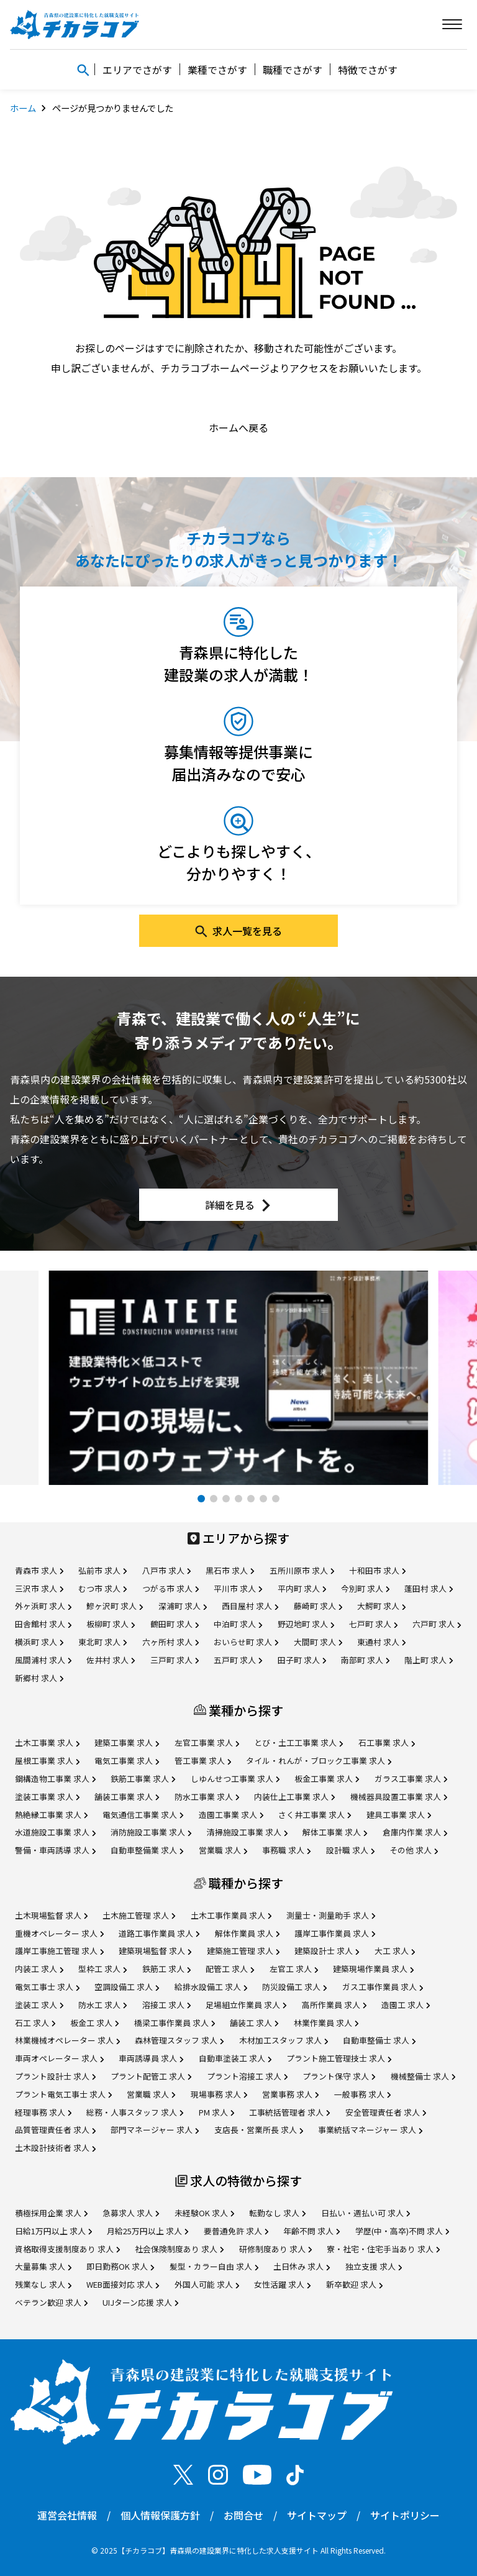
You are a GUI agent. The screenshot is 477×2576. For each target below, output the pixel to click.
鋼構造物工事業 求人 (55, 1778)
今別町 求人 (365, 1588)
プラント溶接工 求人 (247, 2076)
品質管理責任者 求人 (55, 2129)
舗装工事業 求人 (126, 1796)
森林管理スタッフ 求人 (179, 2040)
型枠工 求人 (102, 1969)
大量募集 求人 (43, 2266)
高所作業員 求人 (334, 2005)
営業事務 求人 (290, 2094)
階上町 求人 (428, 1660)
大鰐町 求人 (381, 1606)
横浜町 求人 (39, 1642)
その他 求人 (413, 1850)
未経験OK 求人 (204, 2213)
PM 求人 (216, 2112)
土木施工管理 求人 (138, 1915)
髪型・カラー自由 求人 (214, 2266)
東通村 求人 (381, 1642)
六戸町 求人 (436, 1624)
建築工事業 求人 (126, 1742)
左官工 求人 (294, 1969)
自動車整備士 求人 (379, 2040)
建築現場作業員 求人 (373, 1969)
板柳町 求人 (110, 1624)
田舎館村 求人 (43, 1624)
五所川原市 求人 (302, 1570)
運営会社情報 (67, 2515)
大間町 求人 (318, 1642)
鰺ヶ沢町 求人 (114, 1606)
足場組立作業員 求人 (246, 2005)
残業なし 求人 (43, 2284)
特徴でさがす (368, 69)
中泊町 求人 (238, 1624)
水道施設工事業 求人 (55, 1832)
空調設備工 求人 (126, 1987)
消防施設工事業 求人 (151, 1832)
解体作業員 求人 (247, 1933)
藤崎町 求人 (318, 1606)
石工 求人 (35, 2023)
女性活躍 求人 (282, 2284)
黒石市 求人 (230, 1570)
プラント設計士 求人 (55, 2076)
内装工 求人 (39, 1969)
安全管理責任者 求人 (385, 2112)
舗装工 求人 (254, 2023)
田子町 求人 (302, 1660)
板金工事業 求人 (326, 1778)
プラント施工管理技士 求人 (338, 2058)
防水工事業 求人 (207, 1796)
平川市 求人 (238, 1588)
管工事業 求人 (203, 1760)
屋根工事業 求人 (47, 1760)
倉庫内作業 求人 (415, 1832)
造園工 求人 (405, 2005)
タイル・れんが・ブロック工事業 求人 (318, 1760)
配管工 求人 (230, 1969)
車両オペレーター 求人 (59, 2058)
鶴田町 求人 (174, 1624)
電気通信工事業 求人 (142, 1814)
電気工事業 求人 (126, 1760)
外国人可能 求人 (207, 2284)
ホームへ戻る (238, 427)
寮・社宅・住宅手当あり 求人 (383, 2249)
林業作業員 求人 (326, 2023)
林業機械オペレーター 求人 (67, 2040)
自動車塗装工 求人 (235, 2058)
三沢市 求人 (39, 1588)
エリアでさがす (137, 69)
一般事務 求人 (362, 2094)
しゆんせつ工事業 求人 (235, 1778)
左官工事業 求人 (207, 1742)
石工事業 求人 (386, 1742)
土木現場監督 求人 (51, 1915)
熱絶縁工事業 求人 (51, 1814)
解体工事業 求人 (334, 1832)
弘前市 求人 (102, 1570)
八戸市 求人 (166, 1570)
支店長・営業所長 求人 (258, 2129)
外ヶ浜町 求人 (43, 1606)
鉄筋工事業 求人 (143, 1778)
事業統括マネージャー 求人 (370, 2129)
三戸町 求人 (174, 1660)
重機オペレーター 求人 (59, 1933)
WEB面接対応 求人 (122, 2284)
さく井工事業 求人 (314, 1814)
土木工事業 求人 (47, 1742)
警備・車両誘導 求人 (55, 1850)
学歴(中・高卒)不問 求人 (402, 2231)
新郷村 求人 (39, 1678)
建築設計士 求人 (326, 1951)
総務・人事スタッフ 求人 (134, 2112)
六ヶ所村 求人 (170, 1642)
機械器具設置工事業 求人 (398, 1796)
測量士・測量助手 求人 (330, 1915)
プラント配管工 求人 (151, 2076)
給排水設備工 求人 (211, 1987)
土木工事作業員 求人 (231, 1915)
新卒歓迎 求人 (354, 2284)
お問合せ (243, 2515)
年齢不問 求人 (311, 2231)
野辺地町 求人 (306, 1624)
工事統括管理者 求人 (289, 2112)
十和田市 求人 (377, 1570)
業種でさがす (217, 69)
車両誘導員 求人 (151, 2058)
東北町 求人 (102, 1642)
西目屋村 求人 (250, 1606)
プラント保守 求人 (338, 2076)
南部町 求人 (365, 1660)
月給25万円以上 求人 (147, 2231)
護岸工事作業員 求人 (334, 1933)
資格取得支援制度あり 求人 (67, 2249)
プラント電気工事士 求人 (63, 2094)
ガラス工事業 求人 (411, 1778)
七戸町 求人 (373, 1624)
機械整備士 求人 (423, 2076)
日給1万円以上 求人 (53, 2231)
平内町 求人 (302, 1588)
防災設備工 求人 (294, 1987)
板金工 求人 (94, 2023)
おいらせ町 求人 (246, 1642)
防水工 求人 (102, 2005)
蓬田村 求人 (428, 1588)
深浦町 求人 (182, 1606)
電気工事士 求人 (47, 1987)
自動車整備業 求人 (147, 1850)
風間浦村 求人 (43, 1660)
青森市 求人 (39, 1570)
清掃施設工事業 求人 (247, 1832)
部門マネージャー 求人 (155, 2129)
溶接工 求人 (166, 2005)
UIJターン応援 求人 (140, 2302)
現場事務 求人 (219, 2094)
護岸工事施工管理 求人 (59, 1951)
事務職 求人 (286, 1850)
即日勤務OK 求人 (120, 2266)
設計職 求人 (350, 1850)
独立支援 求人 (373, 2266)
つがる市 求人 (170, 1588)
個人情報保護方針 (160, 2515)
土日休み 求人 (301, 2266)
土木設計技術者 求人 (55, 2148)
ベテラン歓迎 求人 (51, 2302)
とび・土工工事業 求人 (298, 1742)
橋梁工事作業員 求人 (174, 2023)
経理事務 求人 (43, 2112)
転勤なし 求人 (277, 2213)
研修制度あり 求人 (275, 2249)
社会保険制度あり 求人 (179, 2249)
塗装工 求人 (39, 2005)
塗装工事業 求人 (47, 1796)
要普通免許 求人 (236, 2231)
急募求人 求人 (130, 2213)
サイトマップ (317, 2515)
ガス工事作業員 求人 (382, 1987)
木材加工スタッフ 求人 (283, 2040)
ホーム (23, 107)
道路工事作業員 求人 (159, 1933)
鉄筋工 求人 (166, 1969)
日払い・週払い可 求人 (365, 2213)
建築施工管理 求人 (243, 1951)
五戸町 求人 (238, 1660)
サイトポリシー (405, 2515)
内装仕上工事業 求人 (294, 1796)
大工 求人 (395, 1951)
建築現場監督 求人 (155, 1951)
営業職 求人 (223, 1850)
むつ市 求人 (102, 1588)
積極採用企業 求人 (51, 2213)
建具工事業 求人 (398, 1814)
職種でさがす (292, 69)
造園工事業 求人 (231, 1814)
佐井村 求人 (110, 1660)
